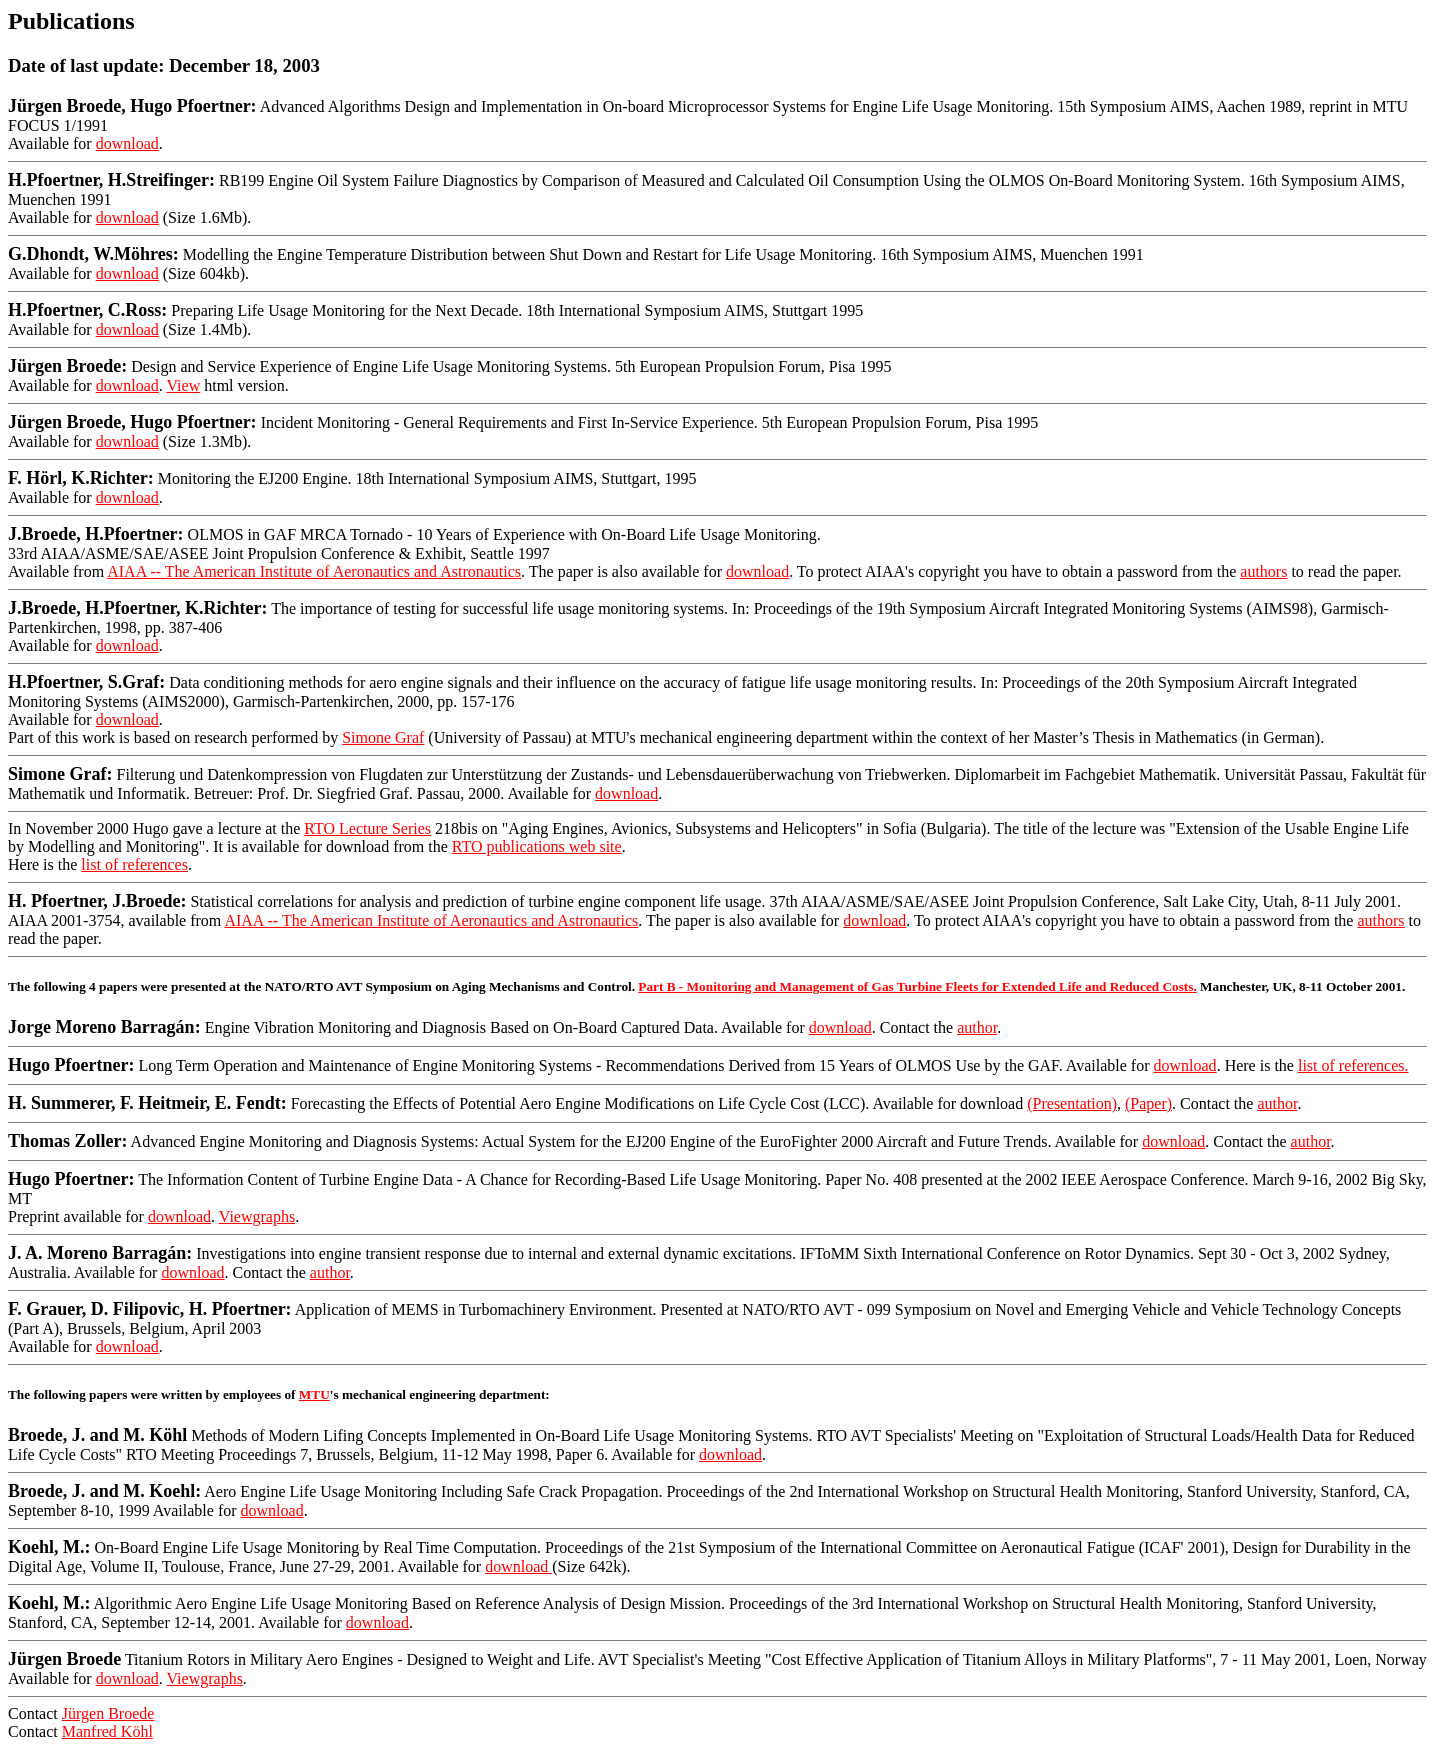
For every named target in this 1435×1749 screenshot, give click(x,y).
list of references (134, 864)
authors (1263, 571)
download (127, 143)
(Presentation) (1072, 1103)
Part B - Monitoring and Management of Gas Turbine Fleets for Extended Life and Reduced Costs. (917, 986)
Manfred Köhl (107, 1731)
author (977, 1027)
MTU (314, 1394)
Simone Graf (383, 737)
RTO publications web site (537, 846)
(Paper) (1148, 1103)
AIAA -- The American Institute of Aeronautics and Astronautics (314, 571)
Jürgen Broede (108, 1713)
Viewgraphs (257, 1216)
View (184, 385)
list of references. (1353, 1065)
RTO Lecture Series (367, 828)
